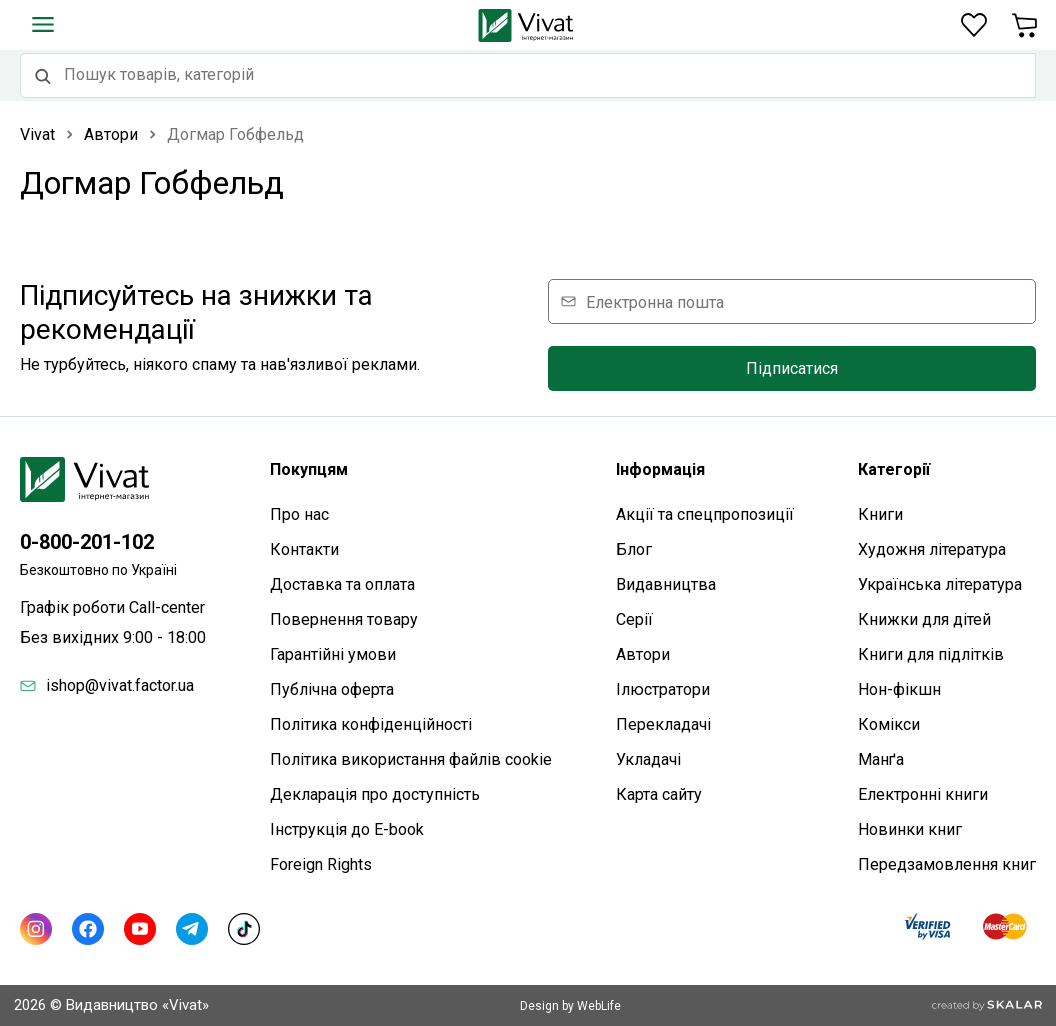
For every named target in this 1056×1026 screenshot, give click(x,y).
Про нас (299, 514)
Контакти (304, 549)
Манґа (881, 759)
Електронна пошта (655, 301)
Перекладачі (663, 724)
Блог (634, 549)
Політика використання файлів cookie (411, 759)
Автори (643, 654)
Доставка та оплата (342, 584)
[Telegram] (192, 929)
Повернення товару (344, 619)
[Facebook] (88, 929)
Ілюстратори (663, 689)
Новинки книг (910, 829)
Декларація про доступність (375, 794)
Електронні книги (923, 794)
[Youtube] (140, 929)
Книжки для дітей (924, 619)
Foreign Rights (321, 864)
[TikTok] (244, 929)
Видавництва (666, 584)
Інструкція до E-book (347, 829)
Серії (634, 619)
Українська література (940, 584)
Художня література (932, 549)
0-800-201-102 (87, 542)
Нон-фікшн (899, 689)
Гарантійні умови (333, 654)
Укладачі (648, 759)
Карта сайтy (659, 794)
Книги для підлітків (931, 654)
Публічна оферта (332, 689)
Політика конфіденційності (371, 724)
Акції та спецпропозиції (705, 514)
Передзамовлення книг (947, 864)
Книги (880, 514)
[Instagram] (36, 929)
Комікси (889, 724)
